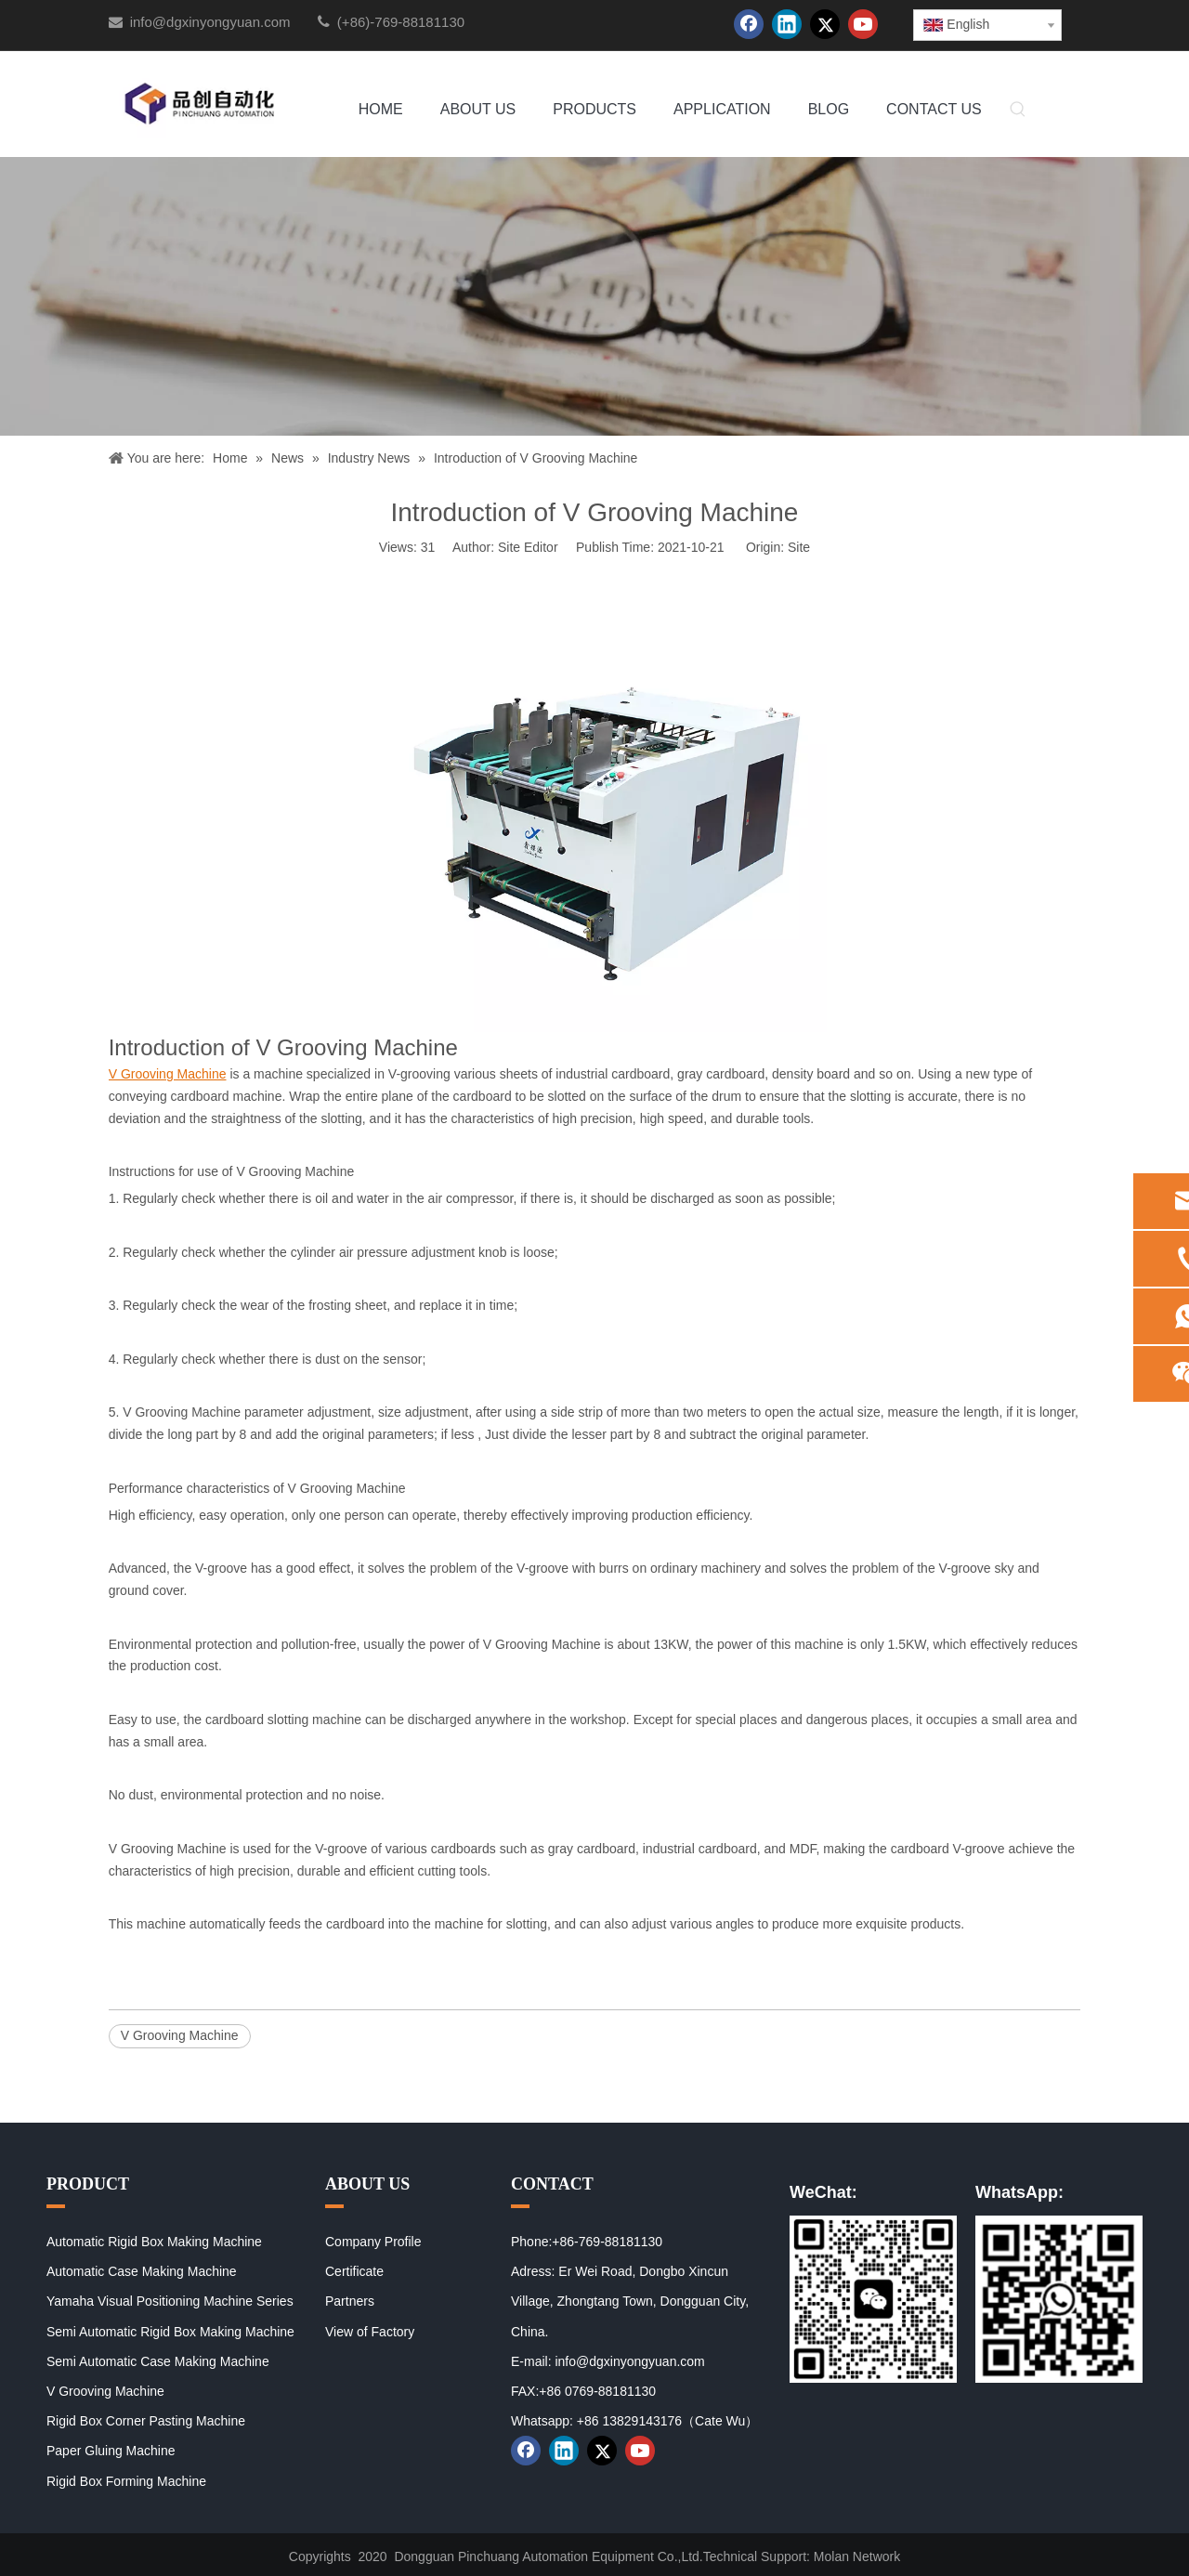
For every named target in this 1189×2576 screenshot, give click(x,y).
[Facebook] (749, 24)
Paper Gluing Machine (111, 2450)
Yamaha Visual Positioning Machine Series (170, 2301)
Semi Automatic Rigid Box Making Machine (170, 2331)
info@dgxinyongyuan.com (210, 22)
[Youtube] (863, 24)
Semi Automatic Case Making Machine (157, 2361)
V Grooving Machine (180, 2035)
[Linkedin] (787, 24)
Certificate (354, 2271)
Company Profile (373, 2241)
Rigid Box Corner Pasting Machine (145, 2420)
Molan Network (857, 2556)
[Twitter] (825, 24)
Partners (349, 2301)
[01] (873, 2299)
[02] (1059, 2299)
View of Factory (369, 2331)
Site (799, 547)
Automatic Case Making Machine (141, 2271)
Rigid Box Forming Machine (126, 2481)
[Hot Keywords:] (1018, 110)
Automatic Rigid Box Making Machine (154, 2241)
